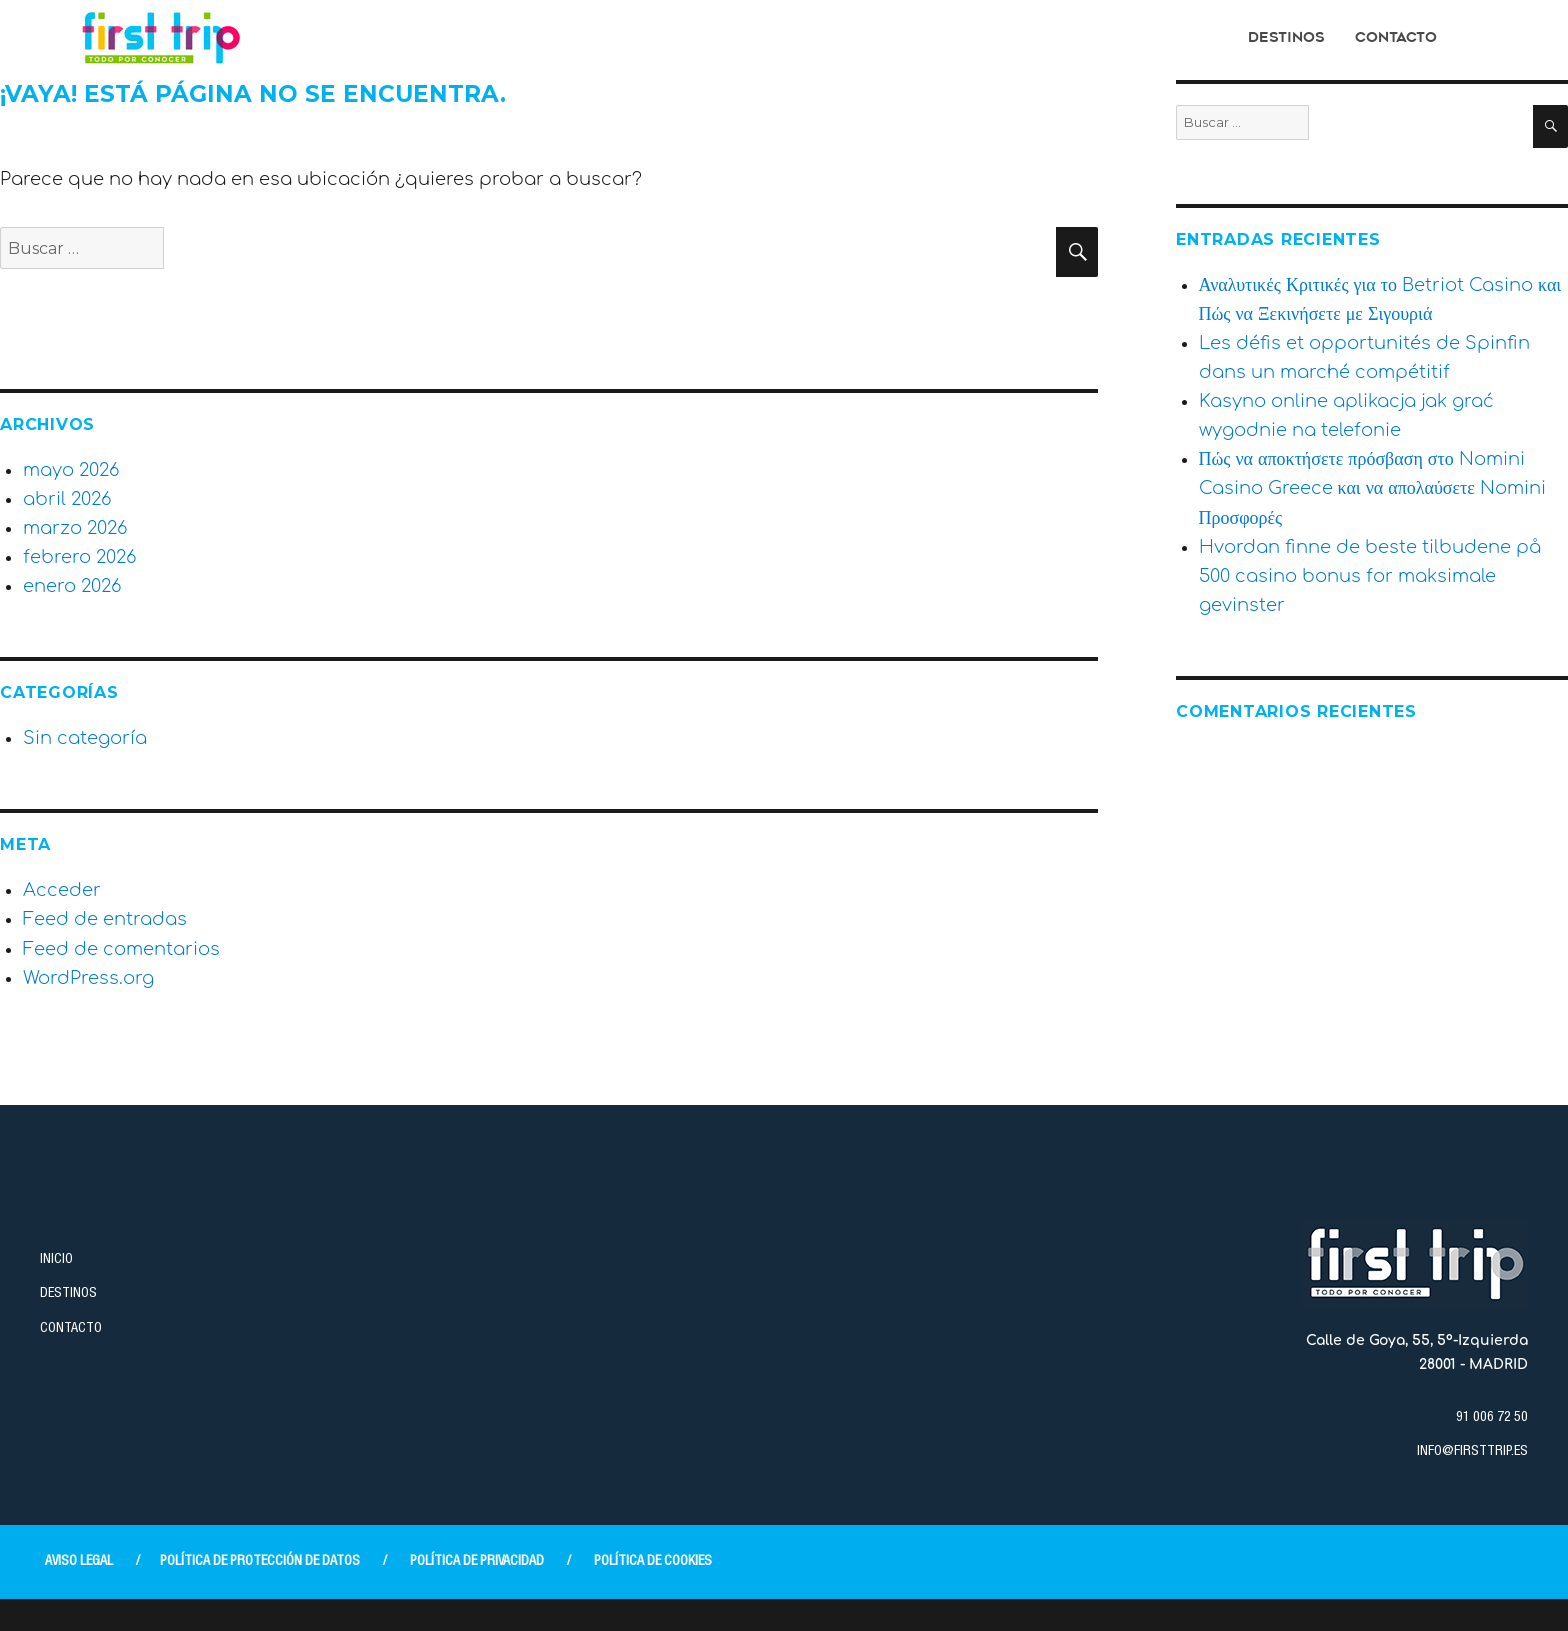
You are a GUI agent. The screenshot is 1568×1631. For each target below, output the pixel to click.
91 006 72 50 (1492, 1418)
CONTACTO (71, 1329)
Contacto (1396, 38)
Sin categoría (85, 738)
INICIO (56, 1260)
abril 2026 (67, 499)
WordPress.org (88, 978)
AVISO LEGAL (79, 1562)
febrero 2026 (79, 557)
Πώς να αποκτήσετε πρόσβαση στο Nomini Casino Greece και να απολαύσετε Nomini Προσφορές (1372, 488)
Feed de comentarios (121, 949)
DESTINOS (68, 1294)
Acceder (62, 890)
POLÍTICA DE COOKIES (653, 1562)
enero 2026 (72, 586)
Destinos (1286, 38)
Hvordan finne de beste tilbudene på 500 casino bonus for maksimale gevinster (1370, 576)
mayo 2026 (71, 470)
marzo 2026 (75, 528)
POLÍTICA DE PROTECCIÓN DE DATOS (260, 1562)
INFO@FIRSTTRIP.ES (1472, 1452)
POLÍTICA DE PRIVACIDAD (477, 1562)
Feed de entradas (105, 919)
